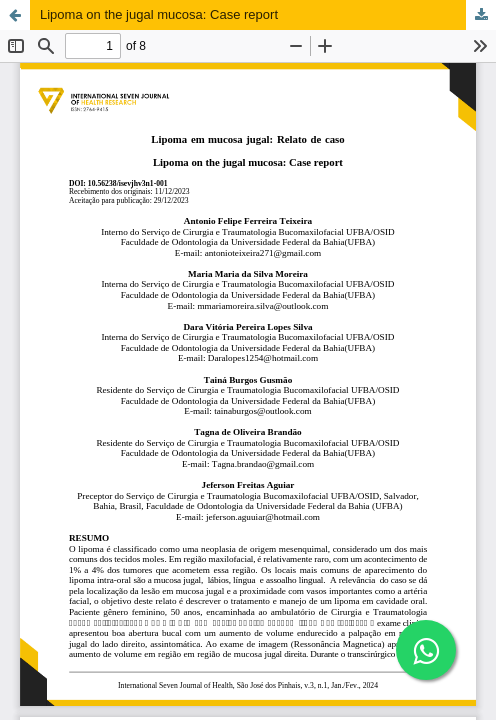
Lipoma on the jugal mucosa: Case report (159, 14)
